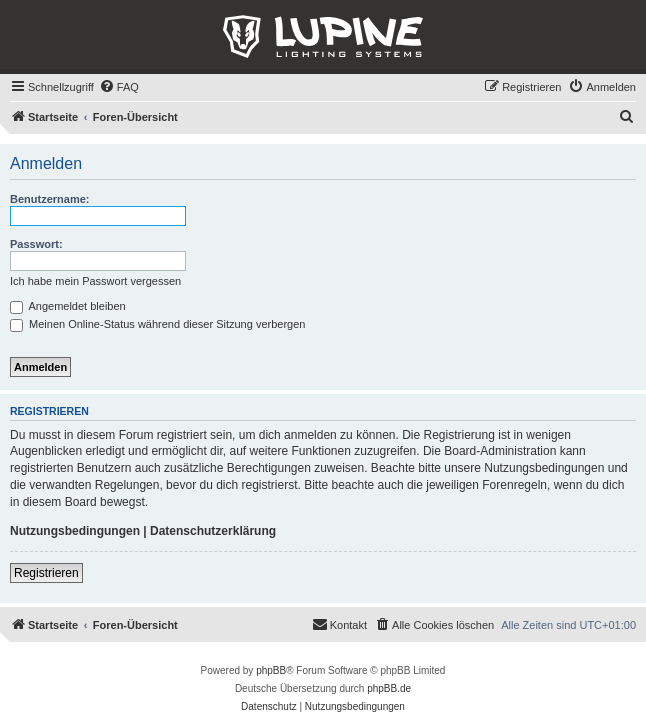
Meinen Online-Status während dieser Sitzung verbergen (157, 324)
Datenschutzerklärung (213, 531)
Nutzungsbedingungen (75, 531)
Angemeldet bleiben (68, 306)
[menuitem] (119, 87)
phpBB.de (389, 688)
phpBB (271, 670)
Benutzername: (49, 199)
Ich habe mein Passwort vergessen (95, 281)
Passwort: (36, 244)
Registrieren (46, 573)
